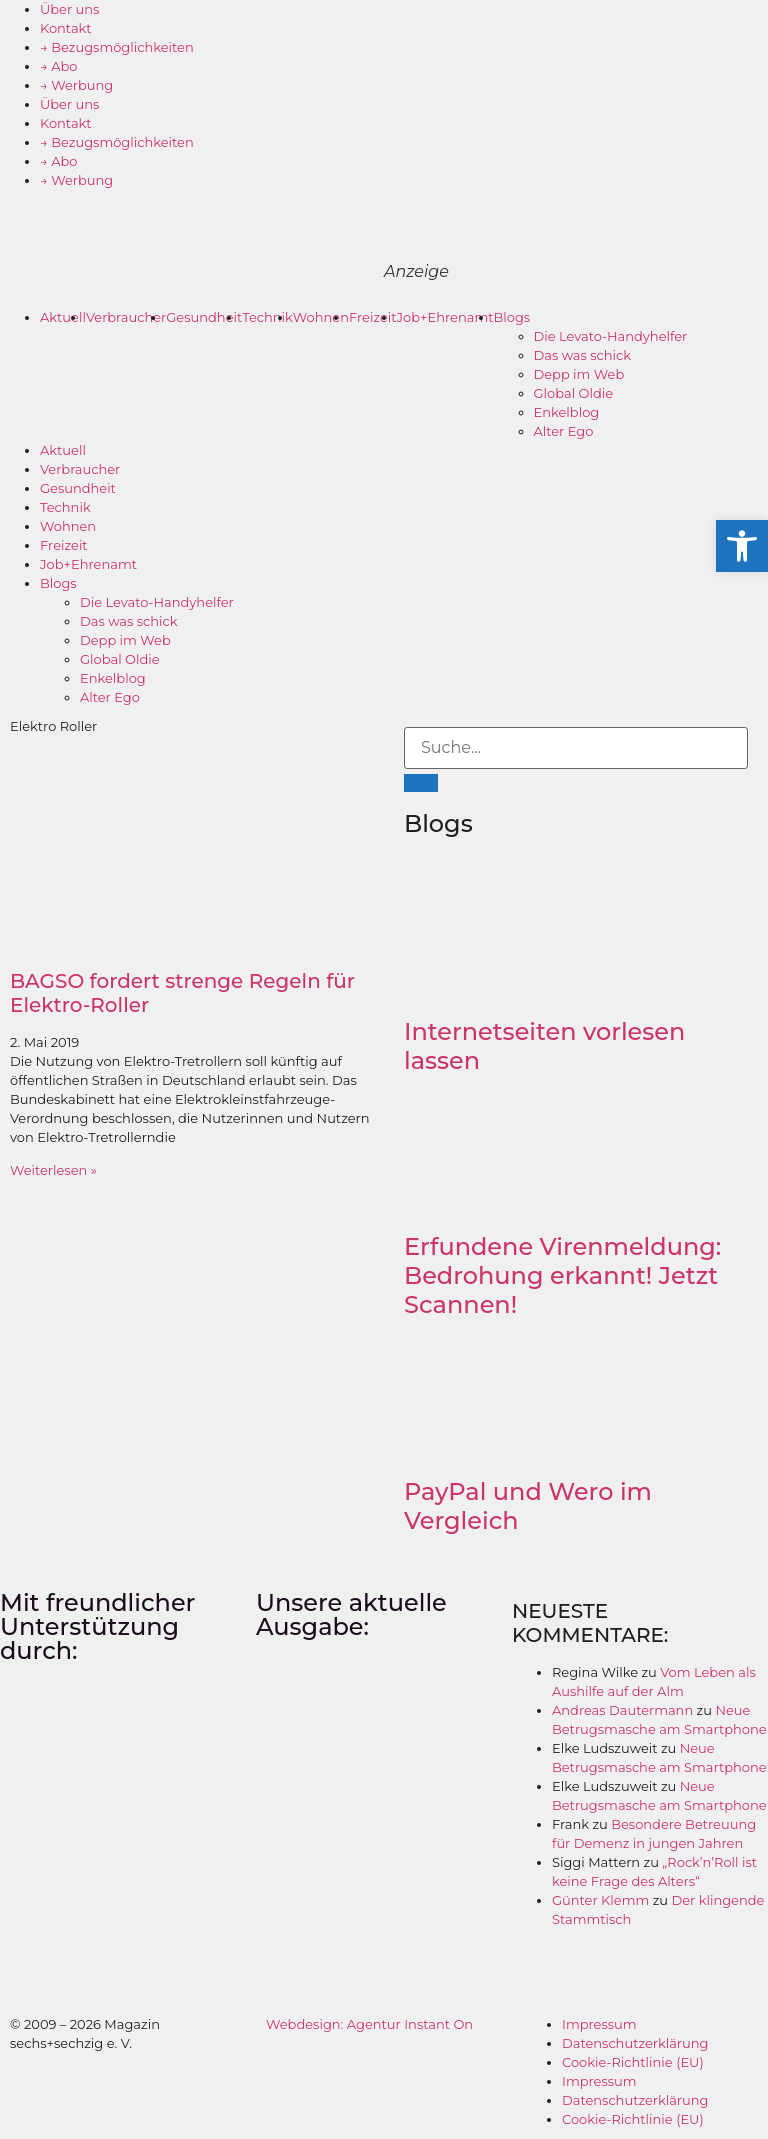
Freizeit (373, 317)
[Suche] (421, 783)
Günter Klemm (600, 1900)
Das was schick (583, 355)
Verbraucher (126, 317)
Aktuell (63, 317)
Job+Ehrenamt (445, 317)
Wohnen (321, 317)
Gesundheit (204, 317)
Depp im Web (579, 374)
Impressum (599, 2024)
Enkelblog (567, 412)
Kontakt (66, 28)
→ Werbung (76, 85)
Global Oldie (574, 393)
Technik (267, 317)
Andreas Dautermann (622, 1710)
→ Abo (59, 66)
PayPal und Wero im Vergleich (528, 1506)
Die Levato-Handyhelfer (611, 336)
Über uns (69, 9)
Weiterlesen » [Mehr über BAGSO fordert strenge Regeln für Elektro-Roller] (53, 1170)
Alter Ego (564, 431)
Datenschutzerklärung (635, 2043)
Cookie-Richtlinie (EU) (633, 2062)
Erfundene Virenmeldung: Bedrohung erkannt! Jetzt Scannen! (562, 1275)
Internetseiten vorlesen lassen (544, 1046)
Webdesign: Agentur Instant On (369, 2024)
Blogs (512, 317)
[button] (742, 546)
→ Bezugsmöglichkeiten (117, 47)
